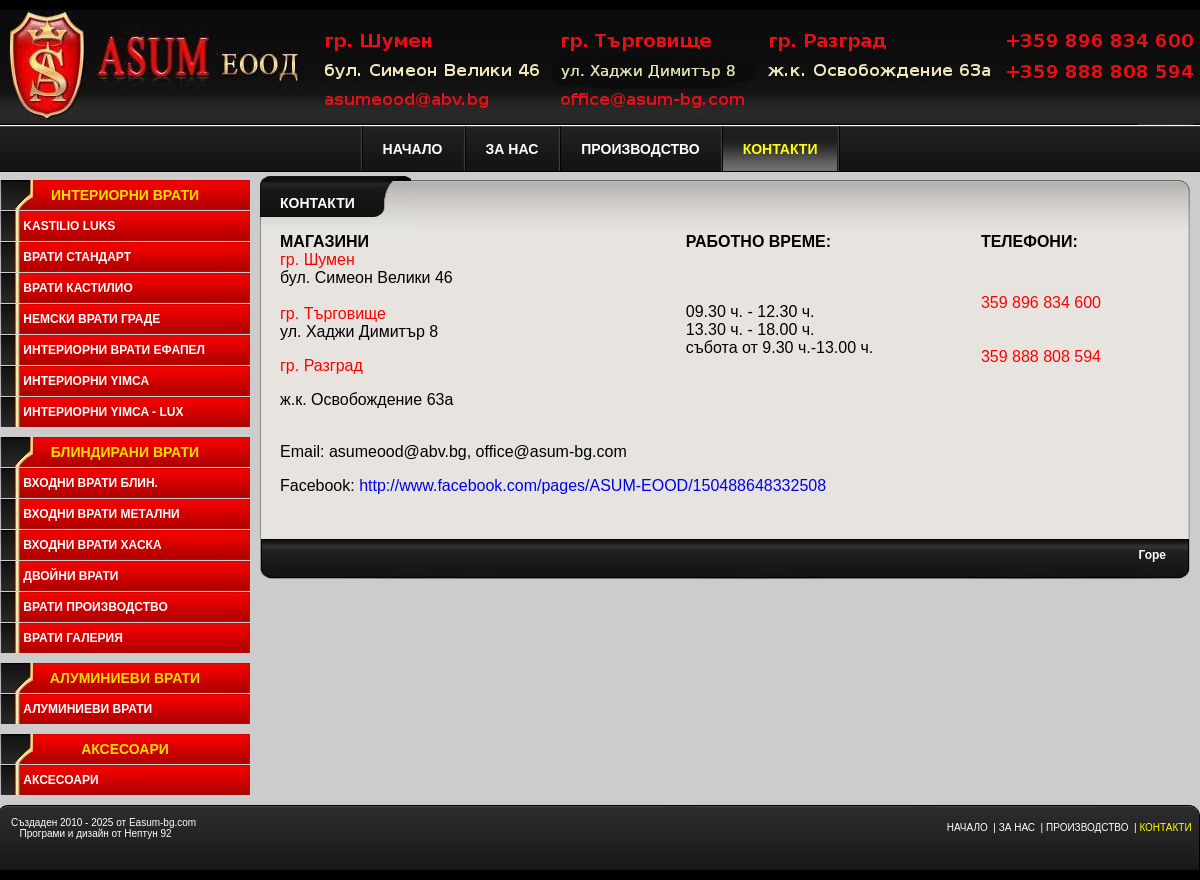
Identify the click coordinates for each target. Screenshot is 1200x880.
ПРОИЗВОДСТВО (1087, 827)
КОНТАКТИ (1165, 827)
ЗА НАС (1017, 827)
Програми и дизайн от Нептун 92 (95, 833)
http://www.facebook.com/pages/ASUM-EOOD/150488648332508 (592, 485)
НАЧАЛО (967, 827)
